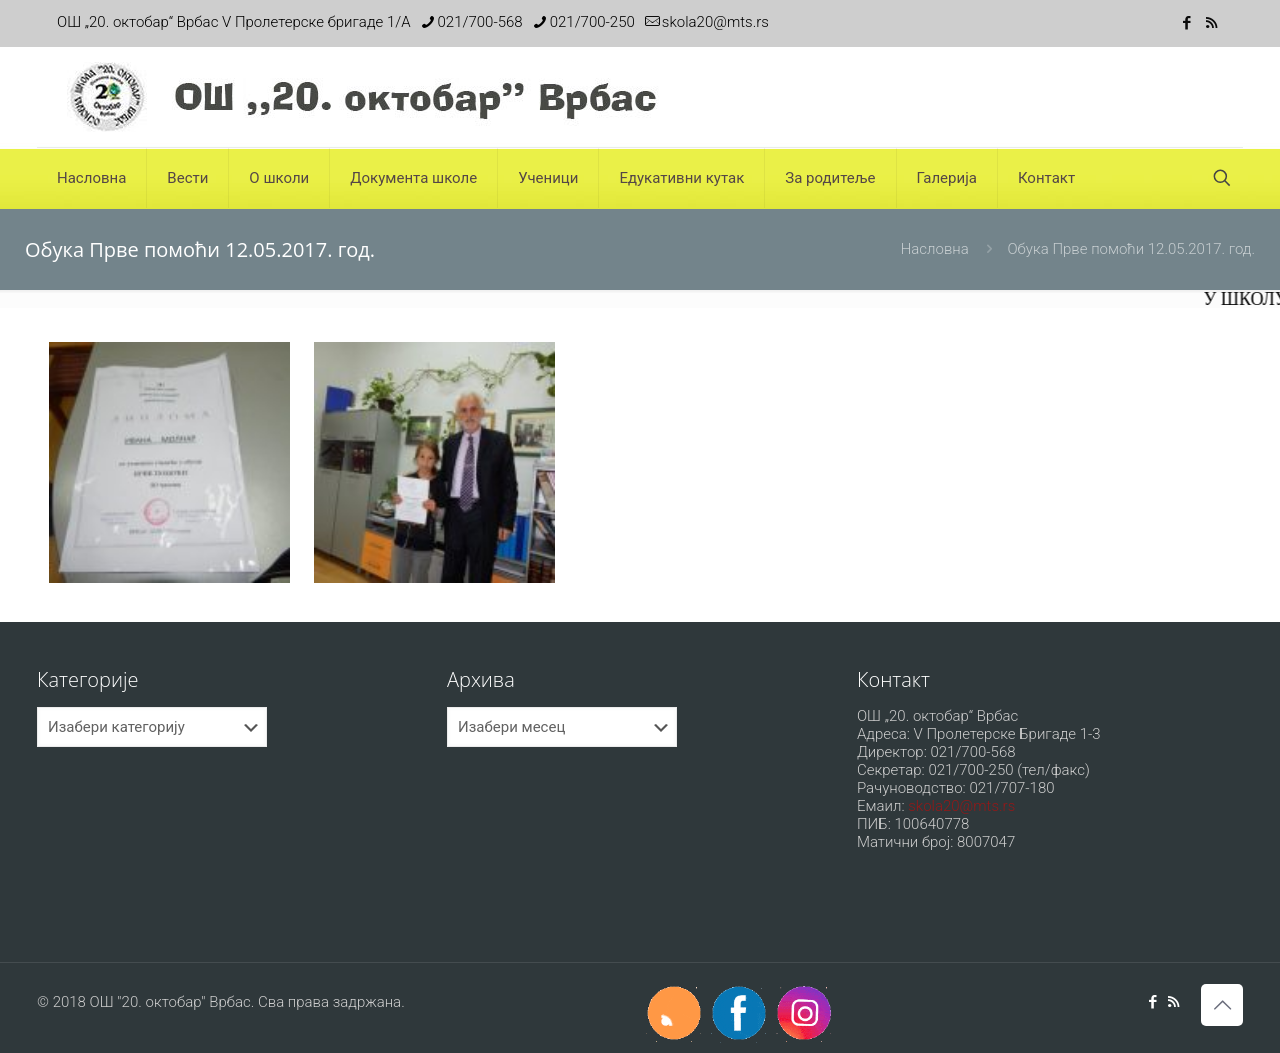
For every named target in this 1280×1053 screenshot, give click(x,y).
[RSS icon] (1211, 23)
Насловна (935, 249)
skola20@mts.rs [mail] (715, 22)
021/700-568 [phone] (480, 22)
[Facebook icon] (1186, 23)
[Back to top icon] (1222, 1005)
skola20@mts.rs (961, 806)
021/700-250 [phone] (592, 22)
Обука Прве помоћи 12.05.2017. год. (1131, 249)
